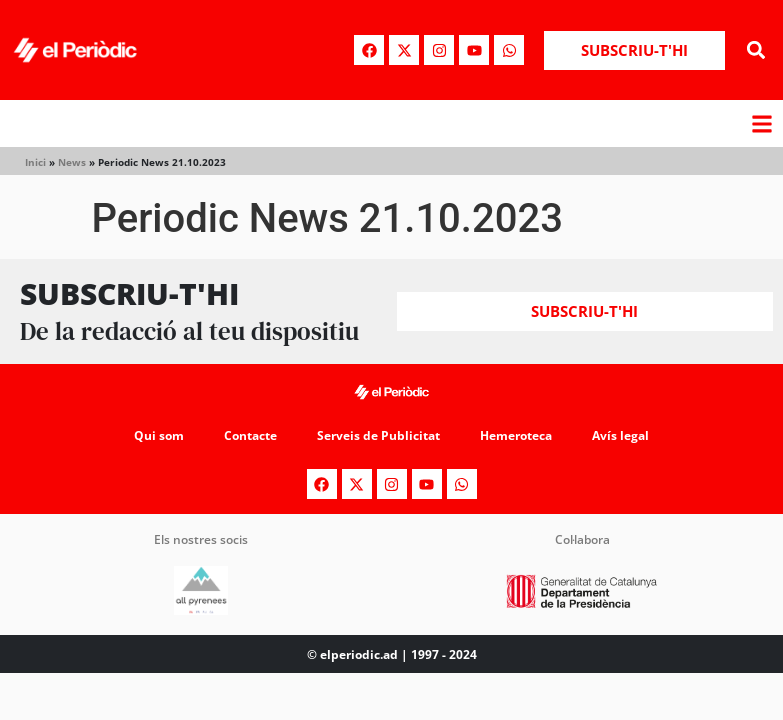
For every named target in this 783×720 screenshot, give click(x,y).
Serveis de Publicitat (378, 435)
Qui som (159, 435)
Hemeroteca (516, 435)
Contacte (250, 435)
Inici (35, 162)
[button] (756, 50)
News (72, 162)
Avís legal (620, 435)
